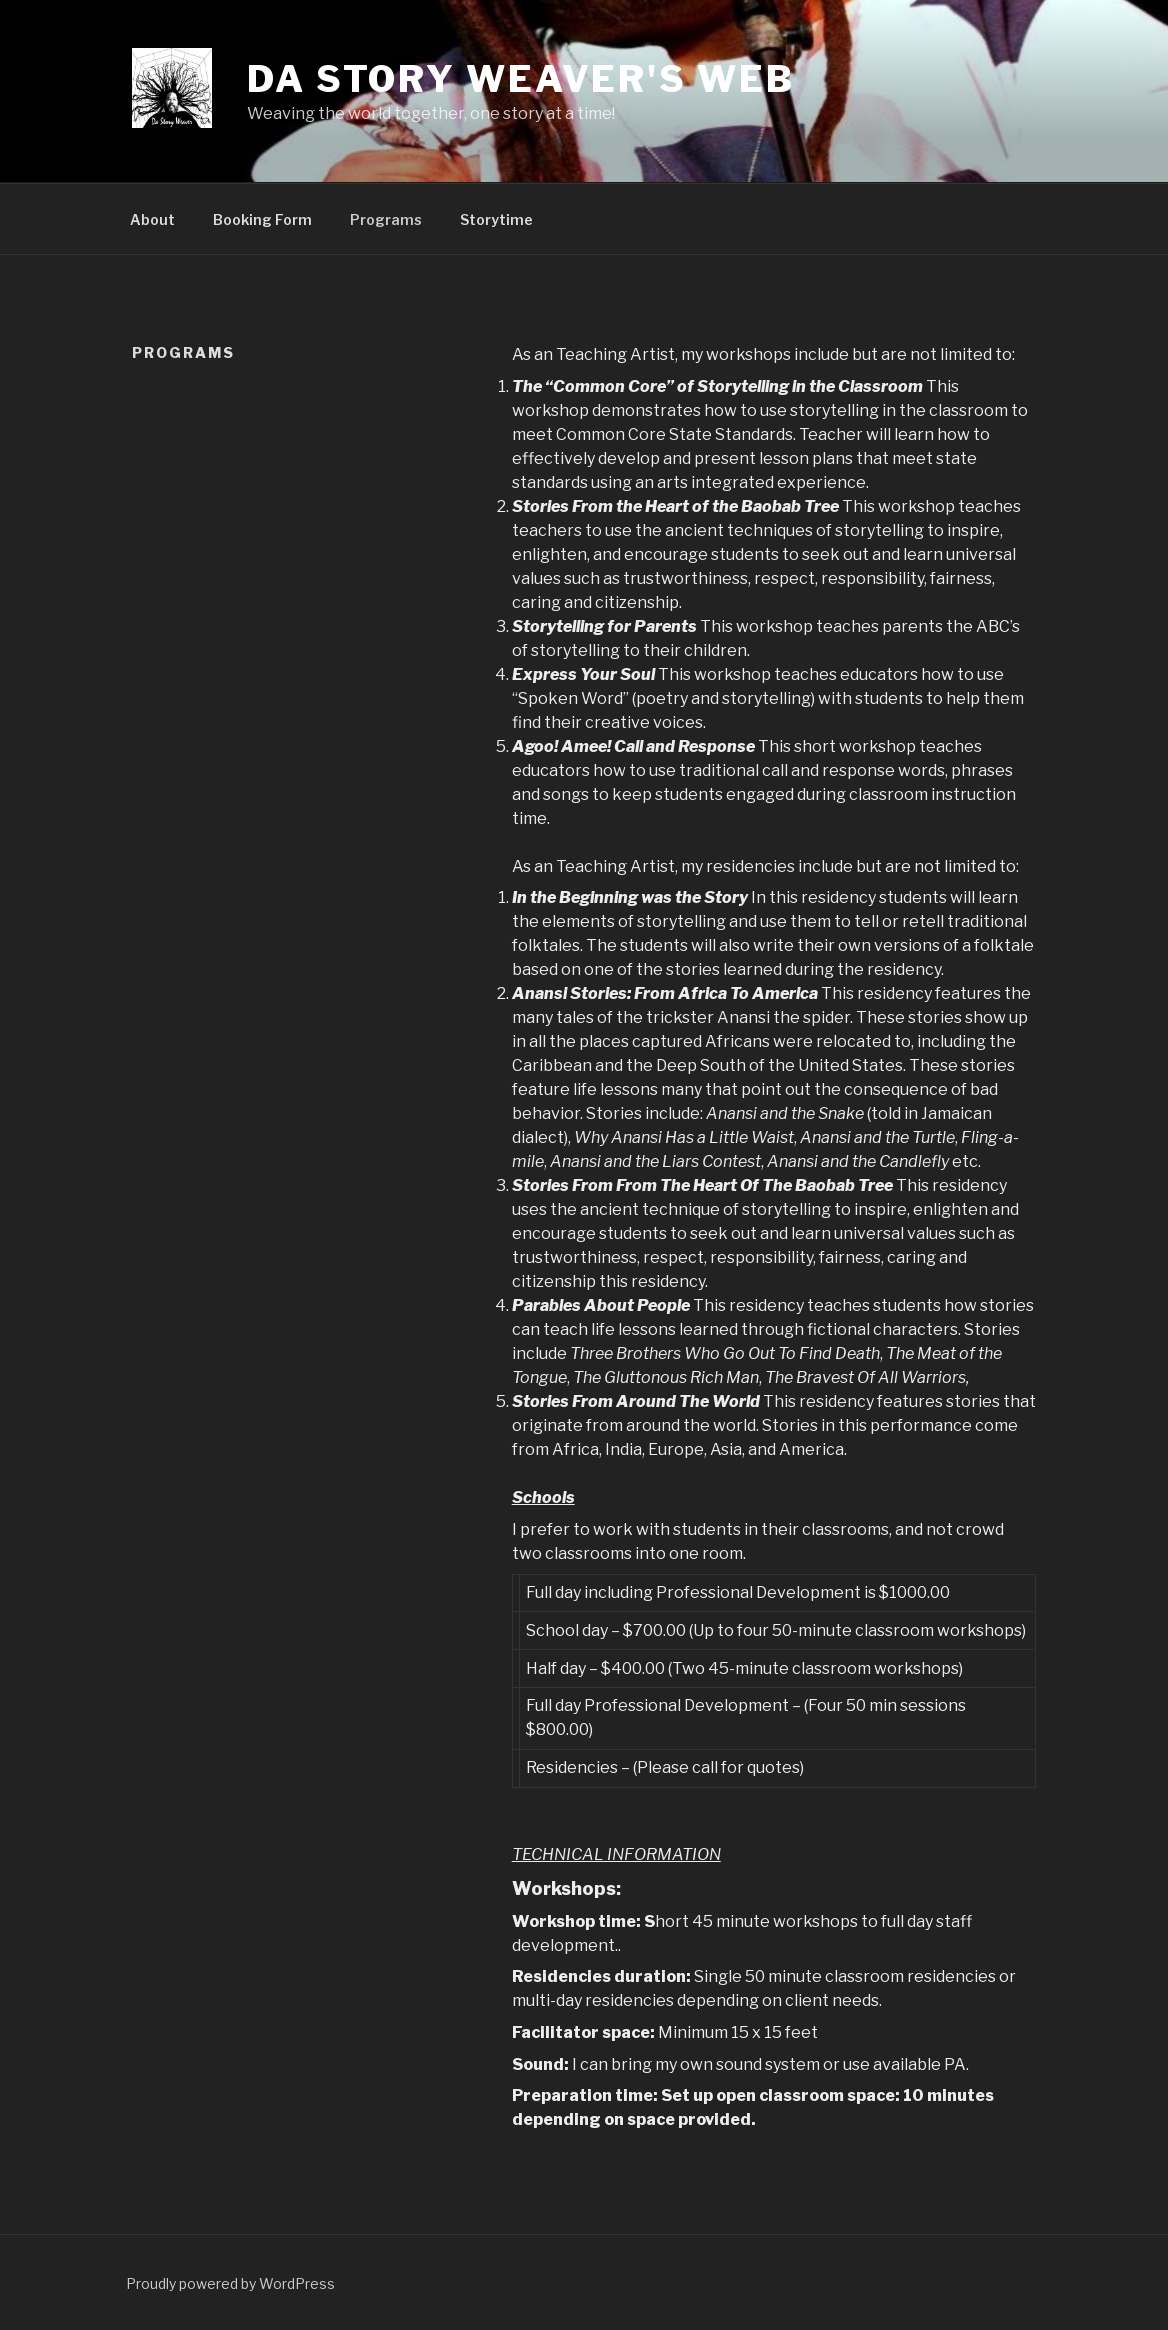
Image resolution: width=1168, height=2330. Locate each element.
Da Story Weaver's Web (520, 79)
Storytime (496, 219)
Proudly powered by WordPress (230, 2283)
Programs (386, 219)
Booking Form (262, 219)
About (152, 219)
